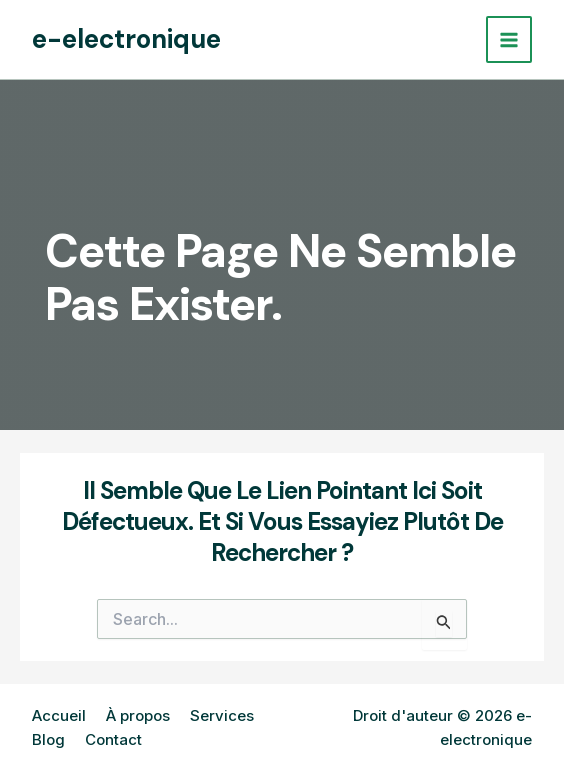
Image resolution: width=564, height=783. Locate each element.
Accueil (59, 715)
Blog (48, 739)
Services (222, 715)
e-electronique (126, 39)
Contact (113, 739)
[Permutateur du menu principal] (509, 39)
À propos (138, 715)
